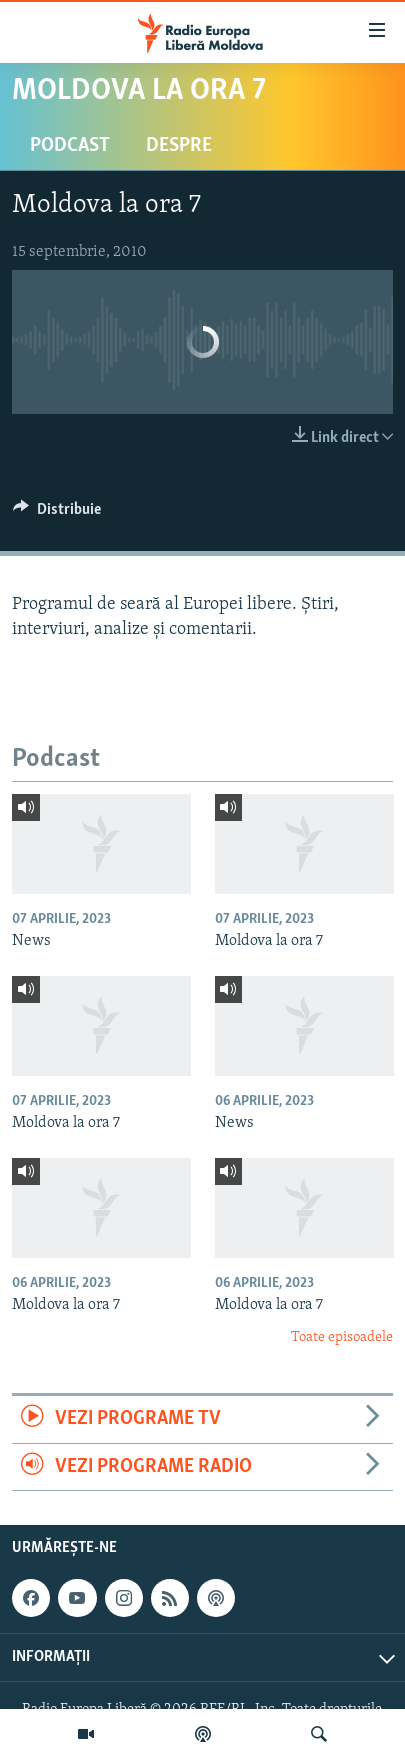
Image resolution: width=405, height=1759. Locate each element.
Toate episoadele (342, 1337)
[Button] (57, 514)
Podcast (70, 146)
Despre (179, 146)
